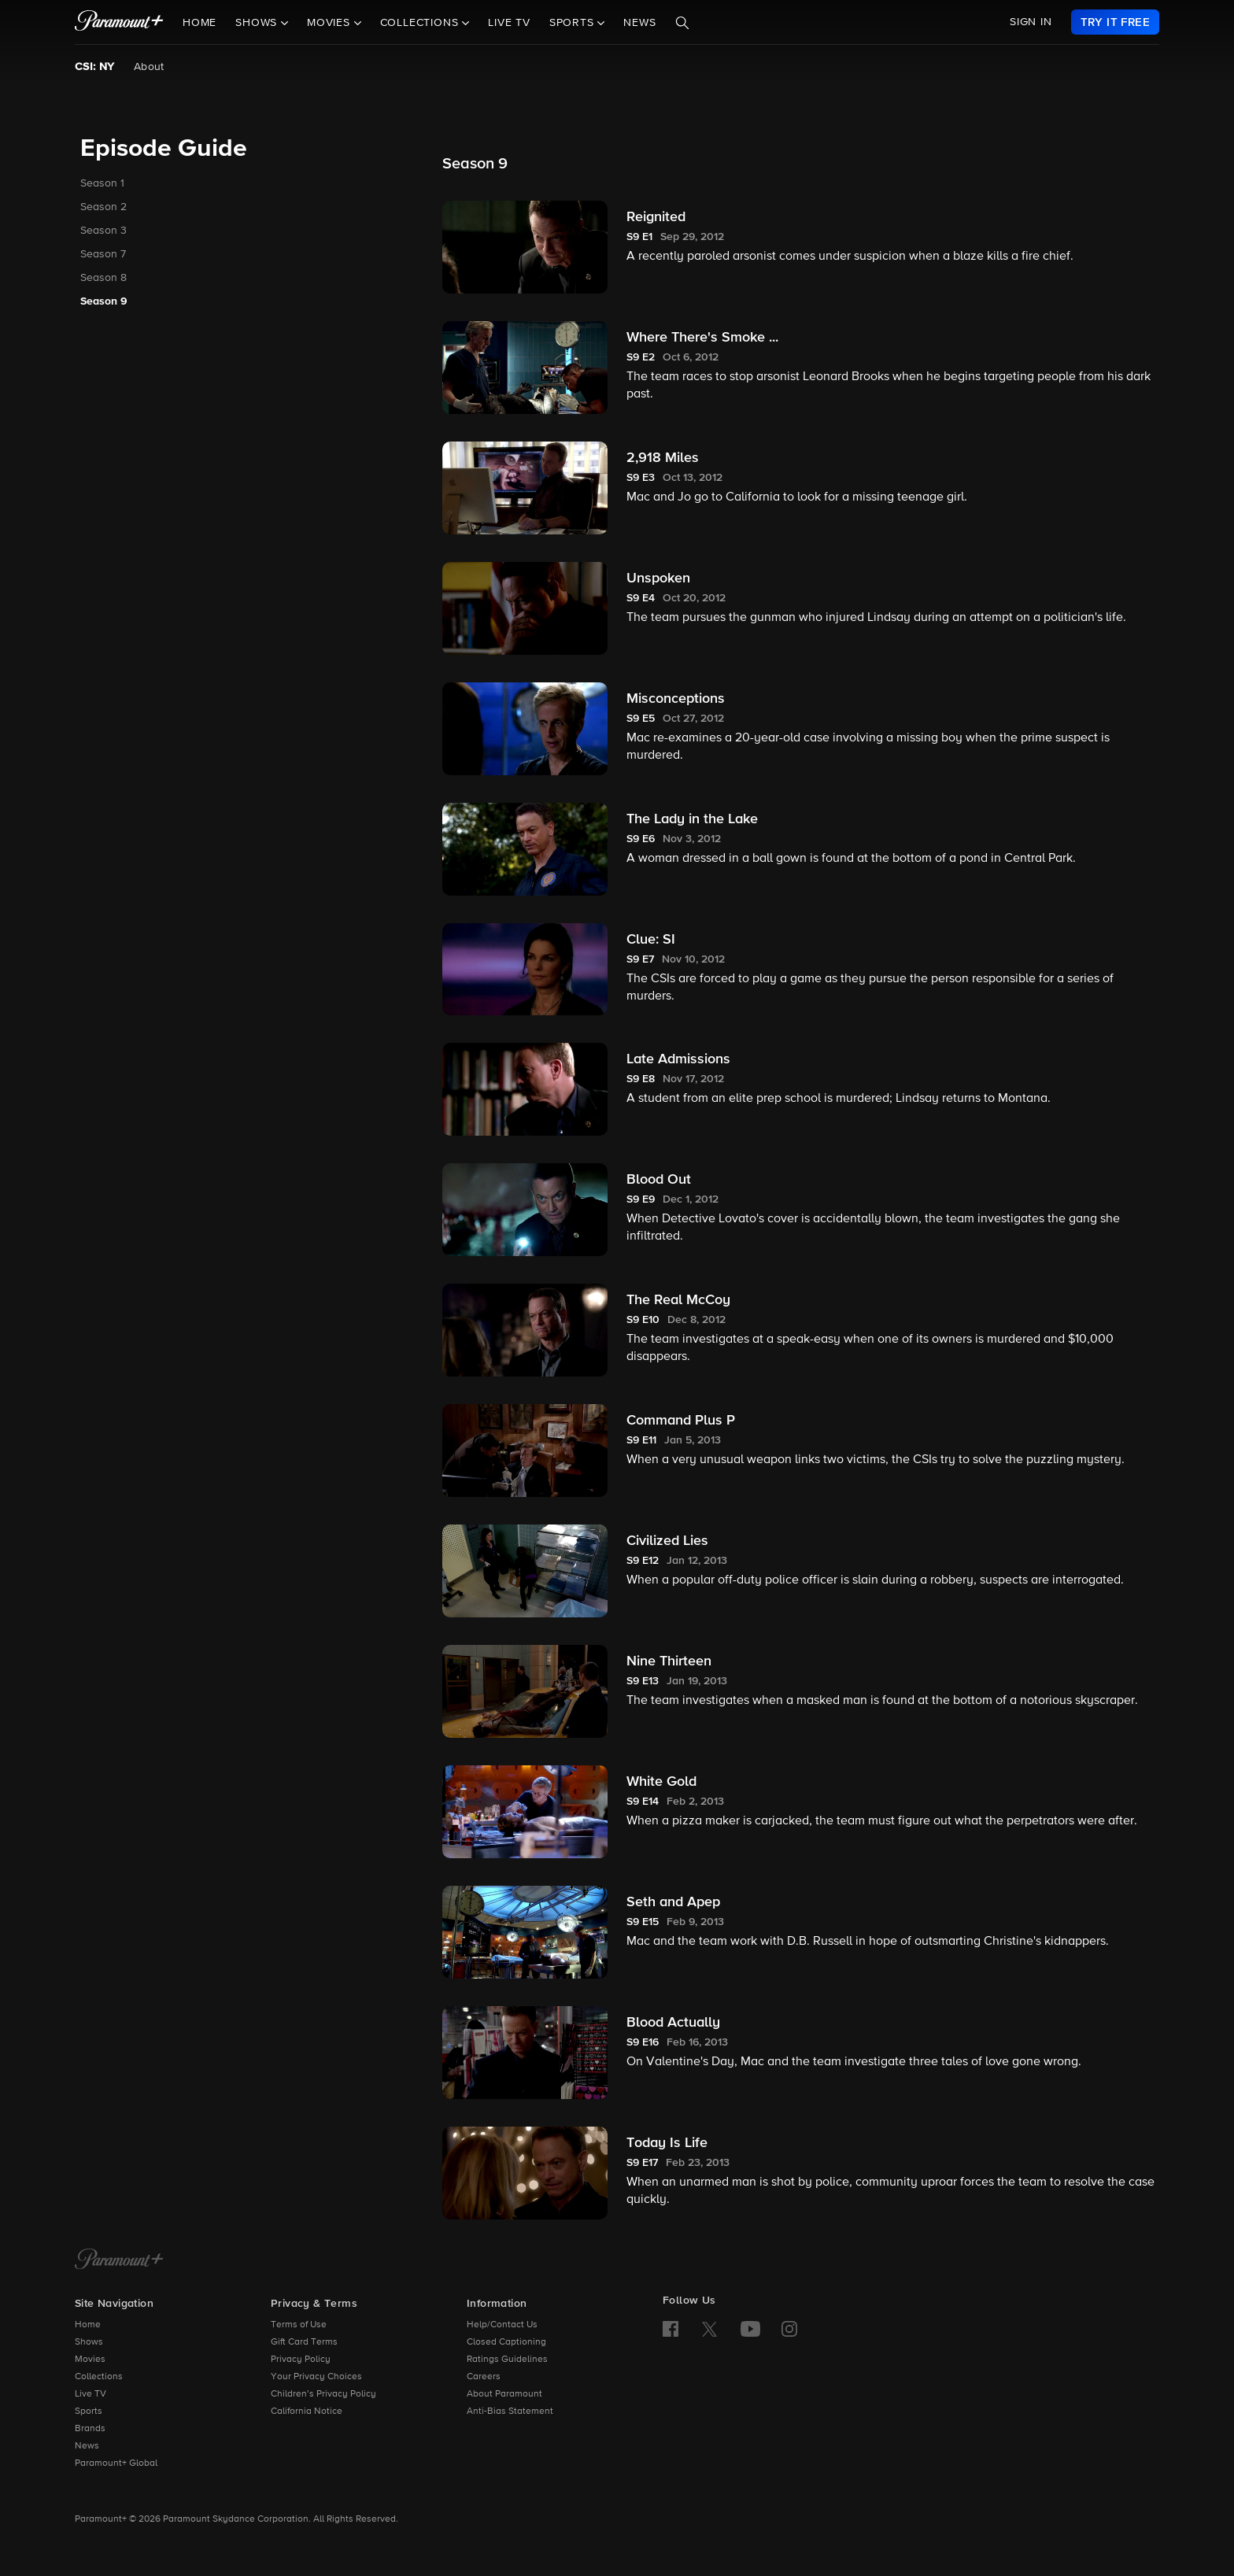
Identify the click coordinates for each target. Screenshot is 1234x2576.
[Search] (682, 23)
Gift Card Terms (304, 2342)
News (639, 22)
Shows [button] (258, 22)
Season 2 (103, 207)
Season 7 (103, 254)
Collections (99, 2377)
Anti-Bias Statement (510, 2411)
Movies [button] (330, 22)
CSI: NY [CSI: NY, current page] (95, 66)
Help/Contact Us (502, 2325)
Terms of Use (299, 2325)
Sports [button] (573, 22)
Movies (90, 2359)
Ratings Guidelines (507, 2359)
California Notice (306, 2411)
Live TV (509, 22)
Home (199, 22)
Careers (484, 2377)
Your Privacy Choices (316, 2377)
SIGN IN (1031, 22)
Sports (88, 2411)
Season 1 (102, 183)
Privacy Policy (301, 2359)
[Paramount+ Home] (119, 2260)
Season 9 (103, 301)
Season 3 (103, 230)
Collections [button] (421, 22)
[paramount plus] (119, 22)
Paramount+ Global (116, 2463)
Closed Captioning (506, 2342)
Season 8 (103, 277)
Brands (90, 2429)
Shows (89, 2342)
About (149, 66)
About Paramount (504, 2394)
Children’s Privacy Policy (323, 2394)
